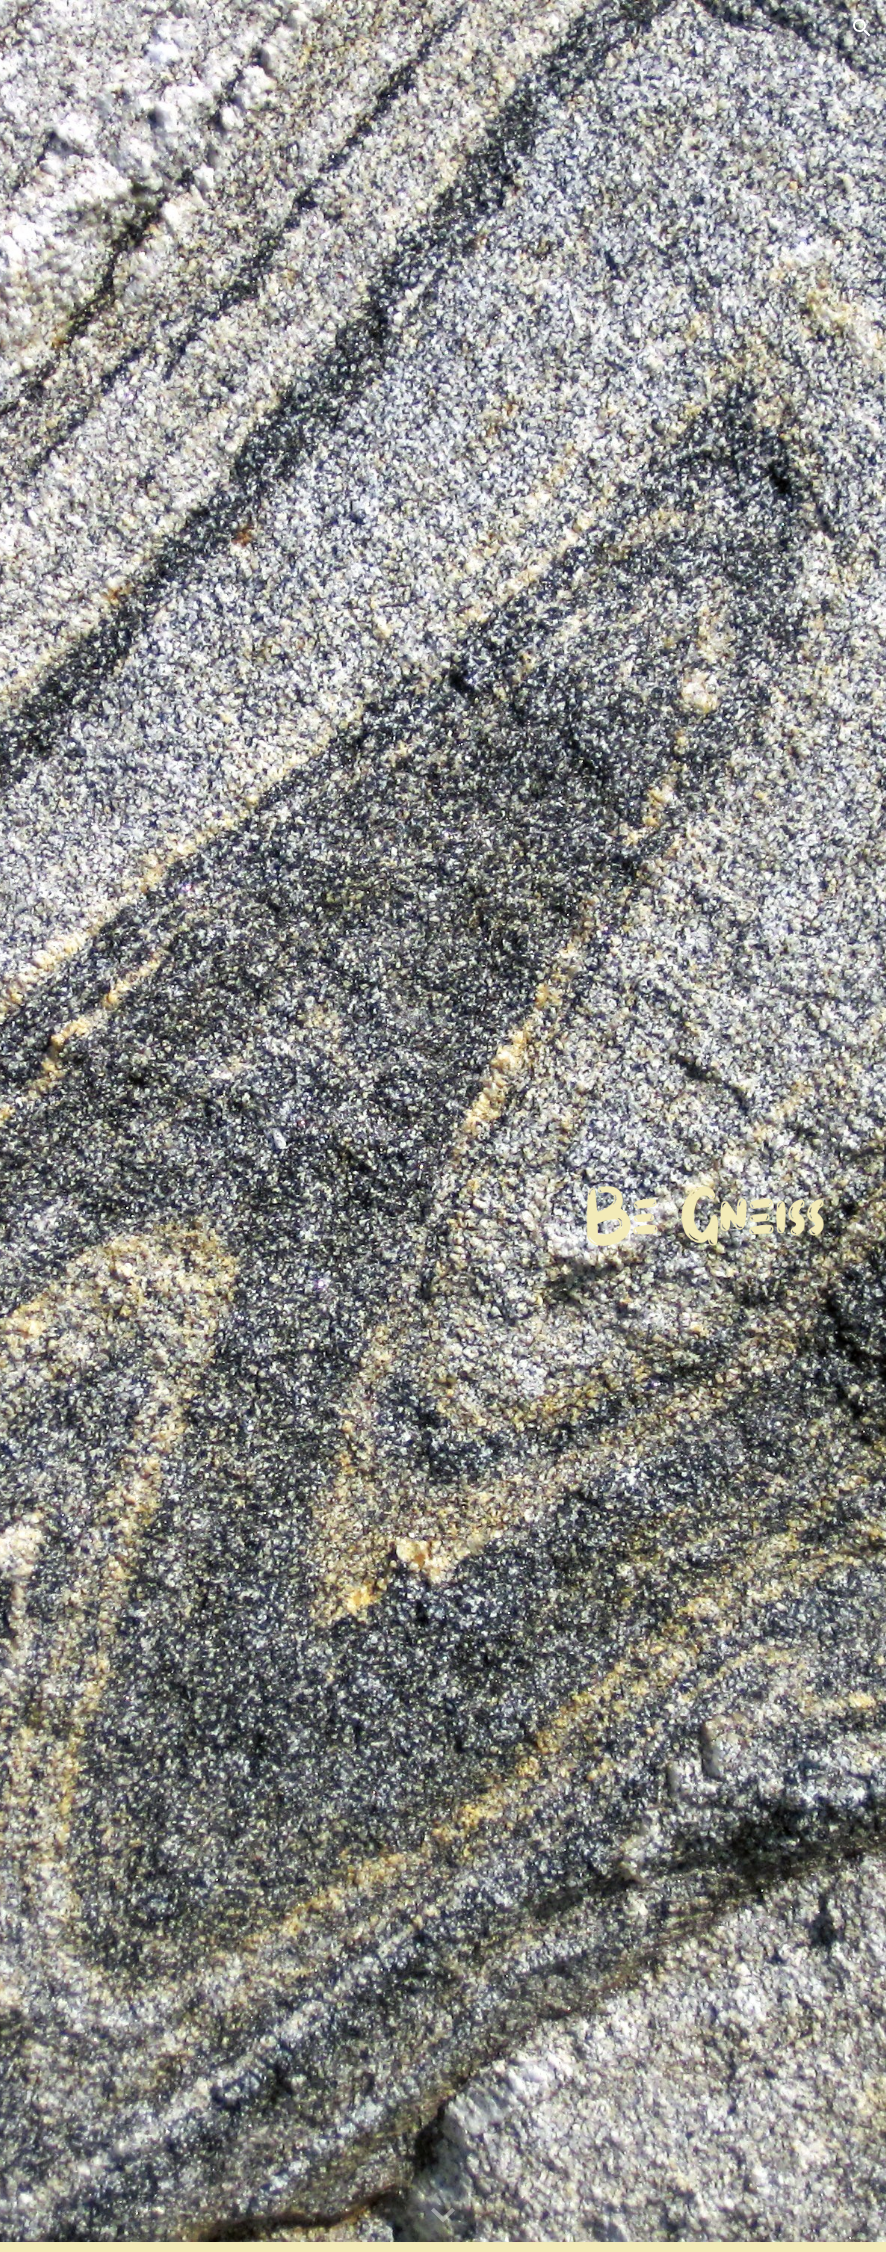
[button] (862, 28)
